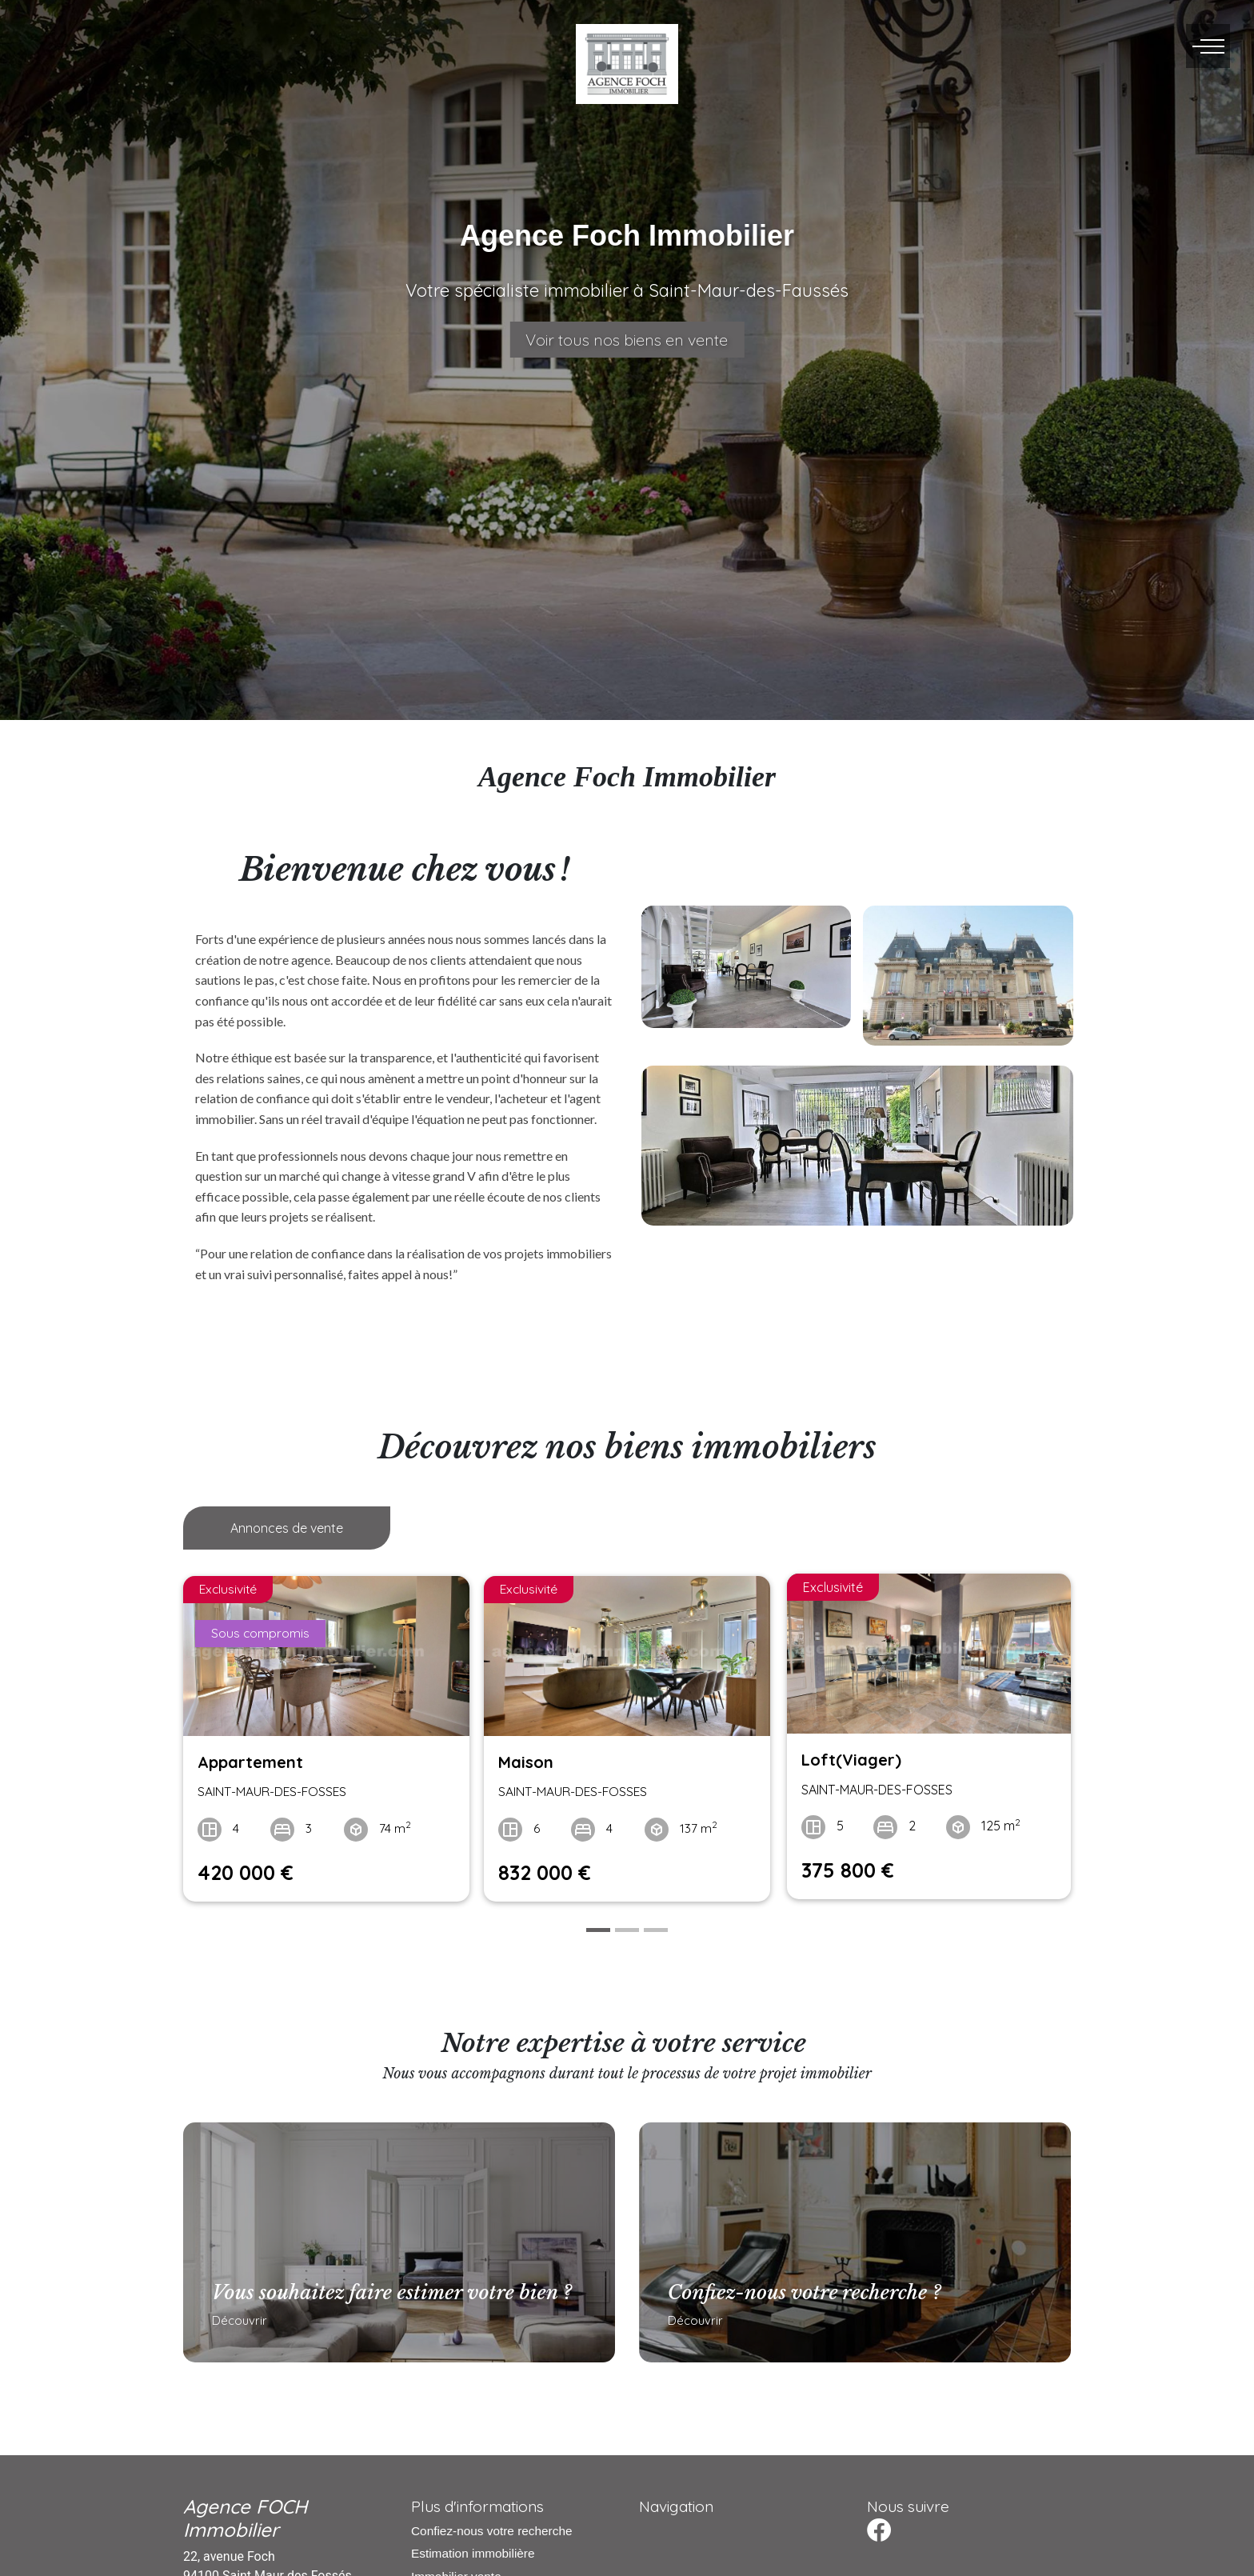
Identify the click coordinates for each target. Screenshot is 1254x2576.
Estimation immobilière (473, 2548)
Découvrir (234, 2323)
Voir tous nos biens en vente (626, 340)
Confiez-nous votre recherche (491, 2525)
